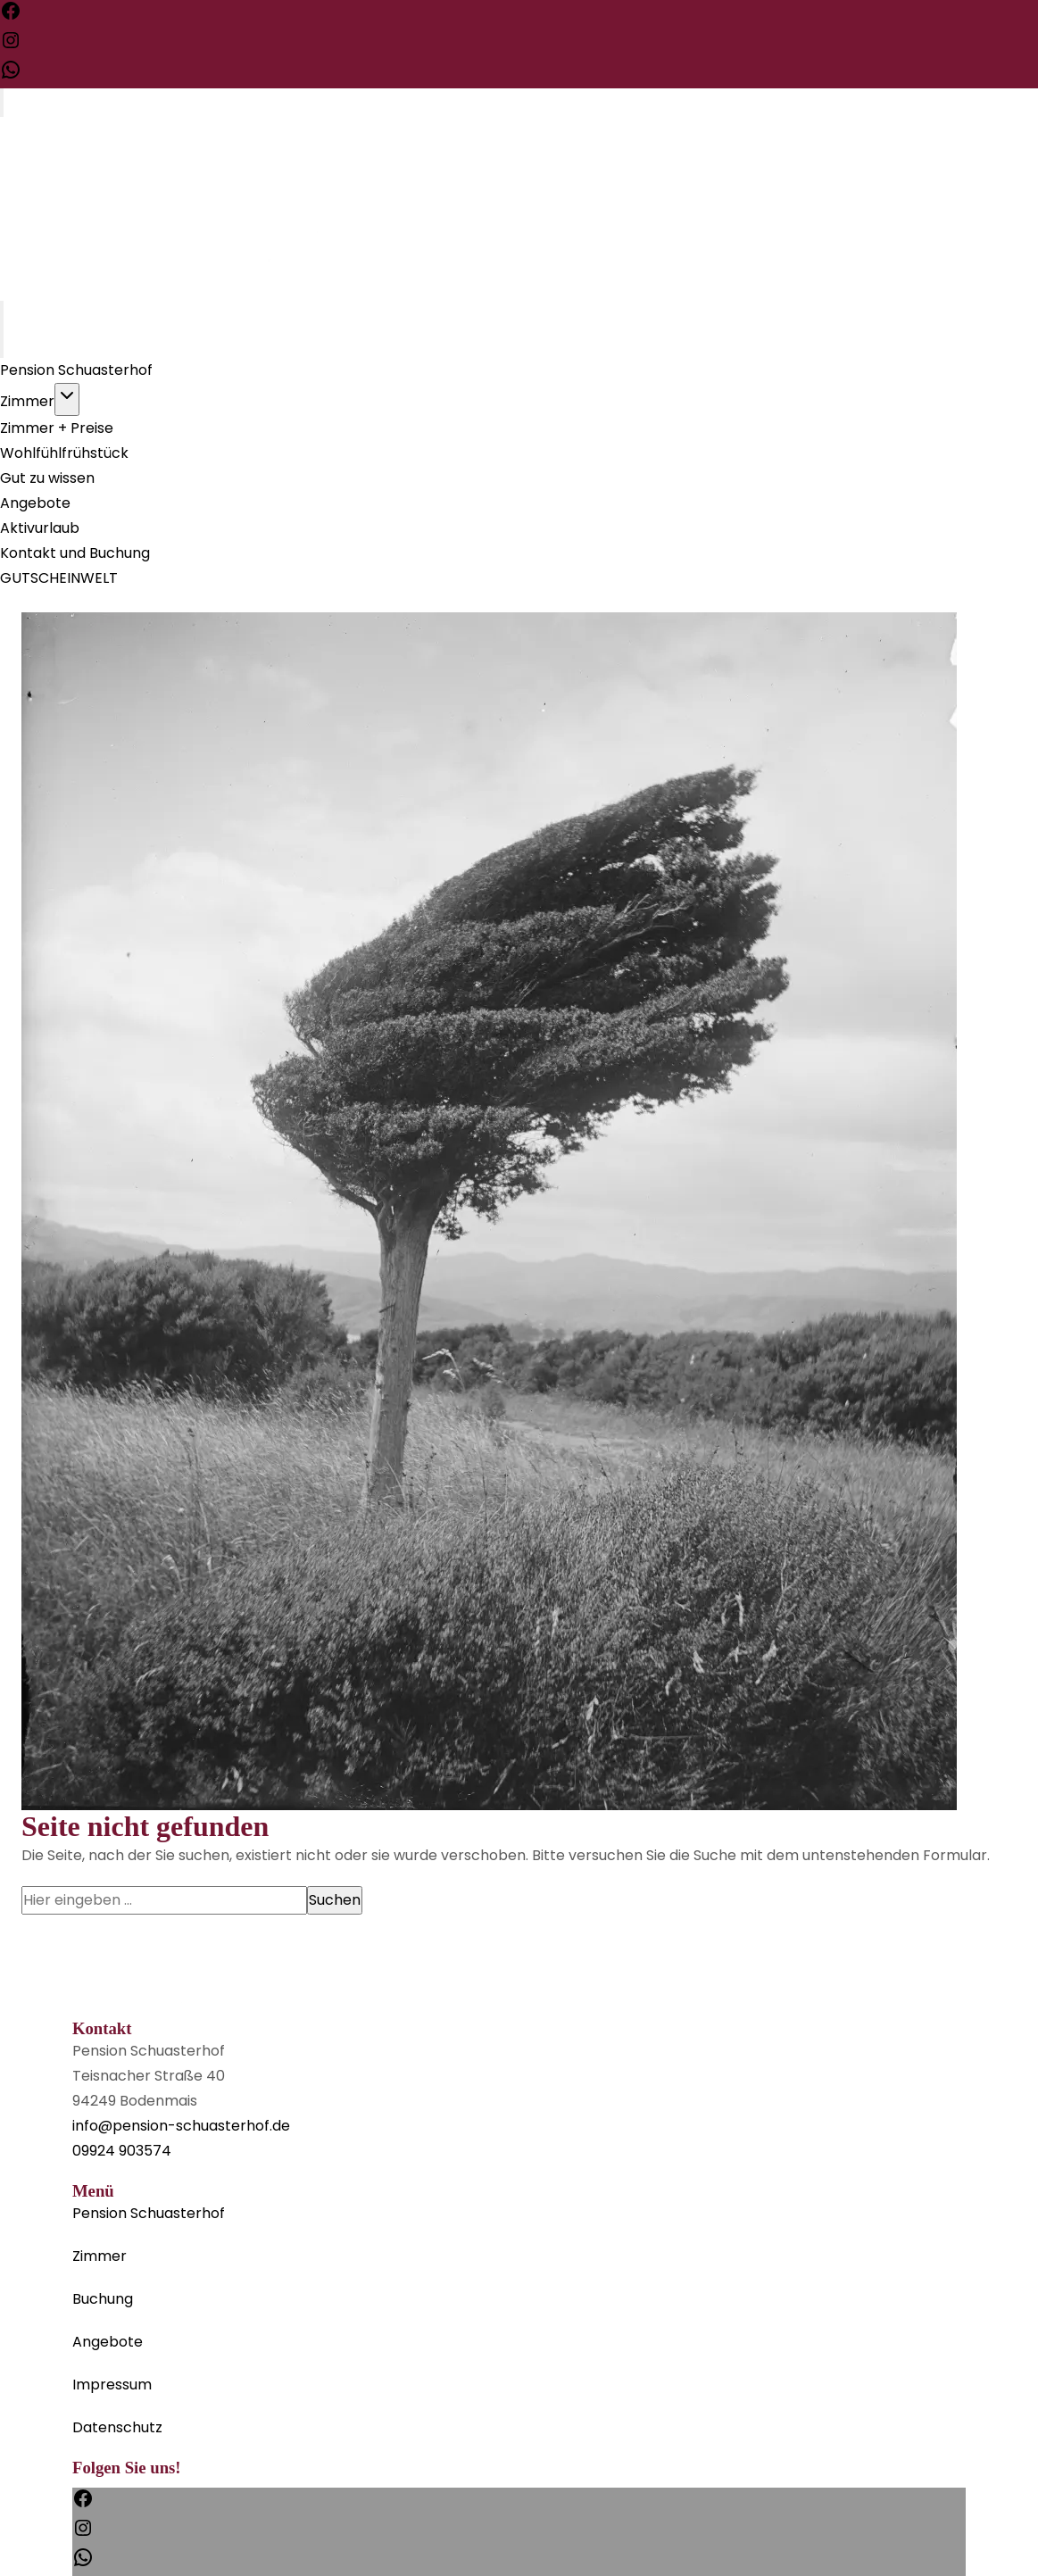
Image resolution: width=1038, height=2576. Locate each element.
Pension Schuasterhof (76, 370)
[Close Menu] (2, 343)
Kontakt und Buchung (75, 553)
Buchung (102, 2299)
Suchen (335, 1900)
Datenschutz (117, 2427)
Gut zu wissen (47, 478)
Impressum (112, 2384)
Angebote (35, 503)
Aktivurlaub (39, 528)
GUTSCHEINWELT (59, 578)
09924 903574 (121, 2150)
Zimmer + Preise (56, 428)
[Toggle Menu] (2, 102)
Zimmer (27, 401)
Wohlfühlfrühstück (64, 453)
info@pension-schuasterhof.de (181, 2125)
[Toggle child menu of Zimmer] (66, 399)
